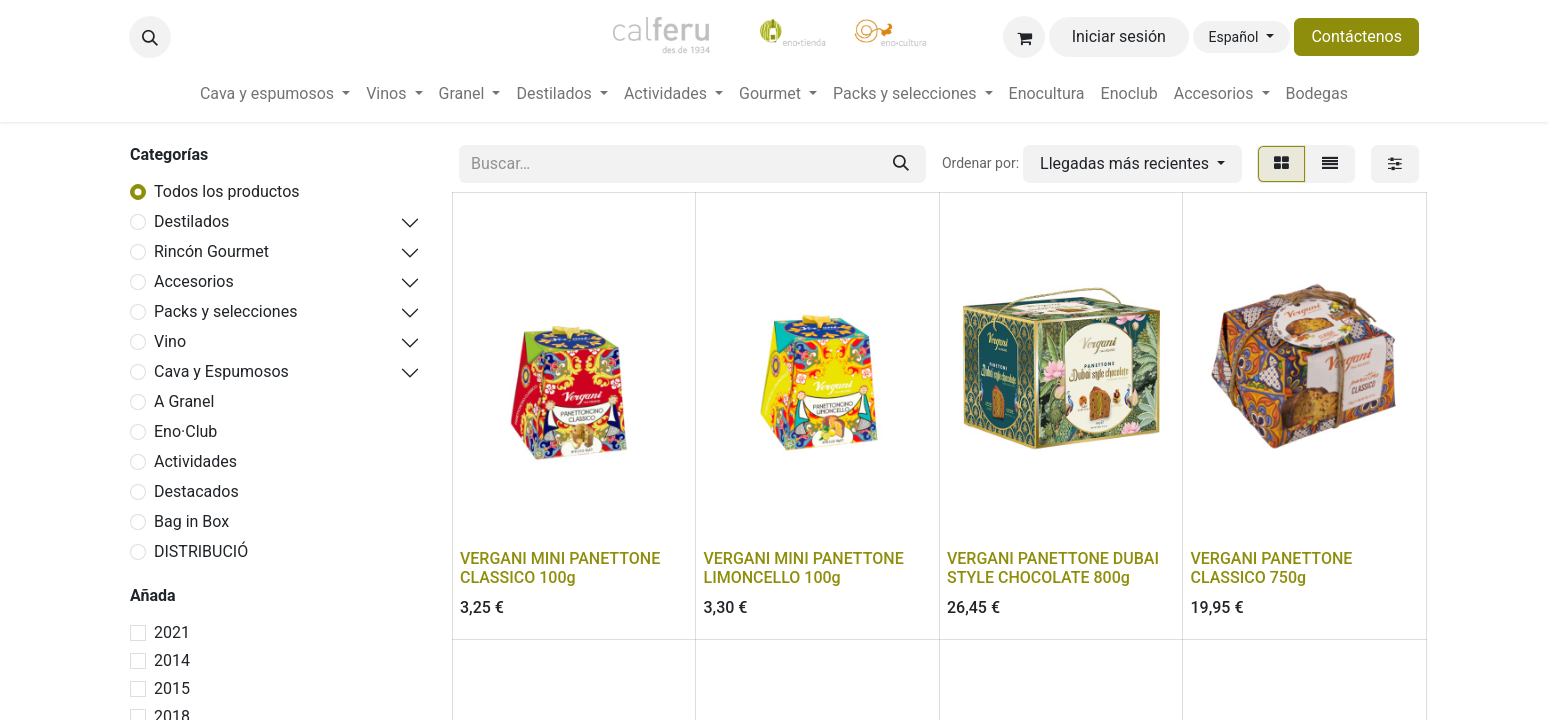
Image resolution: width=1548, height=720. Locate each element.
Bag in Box (191, 521)
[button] (150, 37)
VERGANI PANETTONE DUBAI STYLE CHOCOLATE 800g (1053, 568)
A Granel (184, 401)
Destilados (191, 221)
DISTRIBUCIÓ (201, 551)
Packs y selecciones (225, 311)
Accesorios (194, 281)
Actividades (195, 461)
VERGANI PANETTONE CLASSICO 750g (1272, 568)
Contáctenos (1356, 36)
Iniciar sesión (1119, 36)
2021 (172, 632)
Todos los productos (227, 191)
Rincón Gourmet (211, 251)
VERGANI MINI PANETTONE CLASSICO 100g (560, 568)
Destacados (196, 491)
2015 (172, 688)
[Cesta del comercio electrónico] (1024, 37)
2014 (172, 660)
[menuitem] (275, 94)
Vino (170, 341)
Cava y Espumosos (221, 371)
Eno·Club (185, 431)
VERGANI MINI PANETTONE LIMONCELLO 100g (804, 568)
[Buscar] (901, 164)
